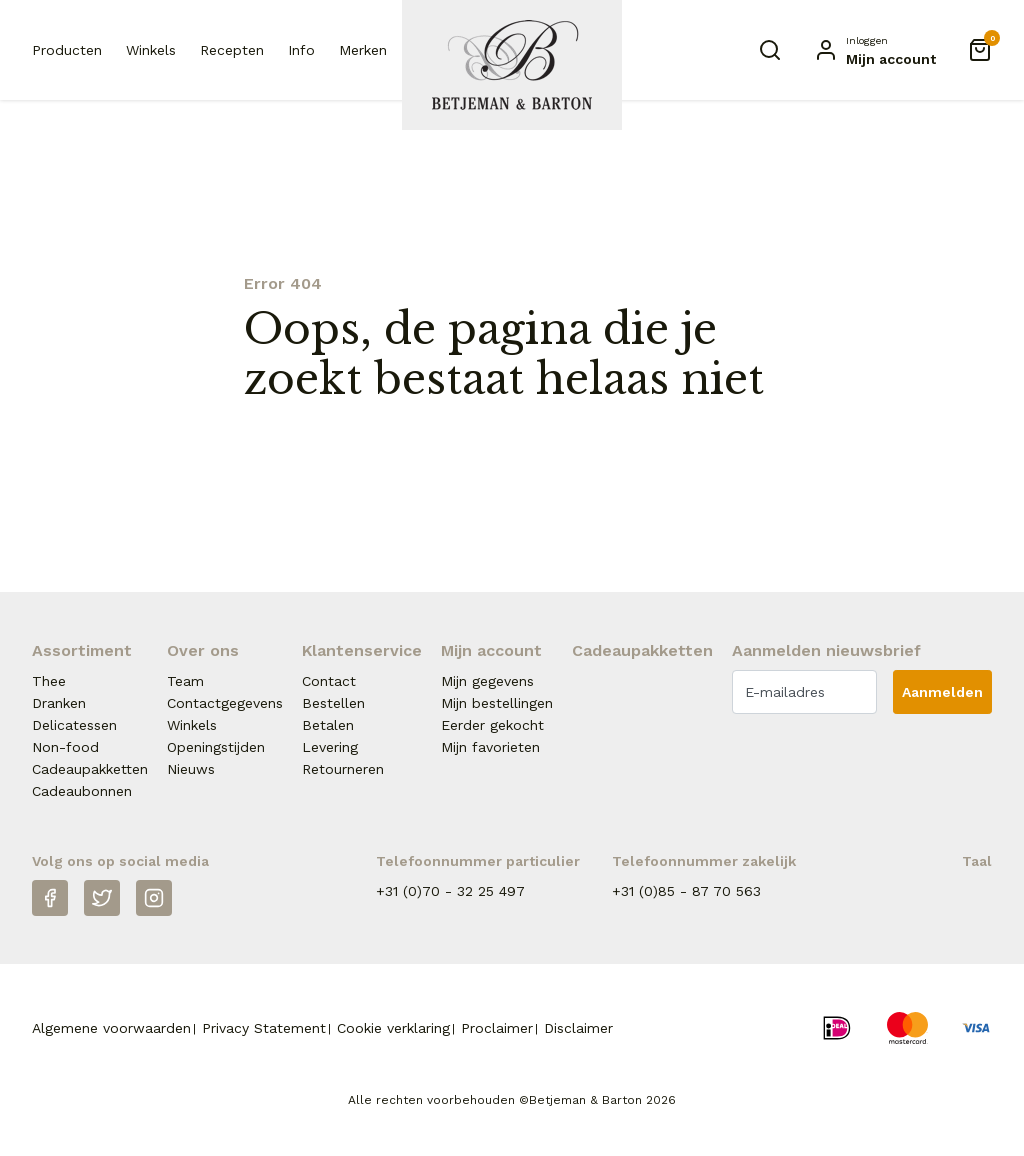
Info (301, 50)
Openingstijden (216, 747)
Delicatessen (74, 725)
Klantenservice (362, 650)
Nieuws (191, 769)
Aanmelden (942, 692)
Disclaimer (578, 1028)
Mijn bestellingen (497, 703)
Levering (330, 747)
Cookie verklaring (393, 1028)
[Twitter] (102, 898)
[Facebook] (50, 898)
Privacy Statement (264, 1028)
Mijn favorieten (490, 747)
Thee (49, 681)
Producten (67, 50)
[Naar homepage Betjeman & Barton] (512, 65)
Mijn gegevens (487, 681)
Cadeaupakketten (90, 769)
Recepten (232, 50)
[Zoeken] (770, 50)
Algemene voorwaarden (111, 1028)
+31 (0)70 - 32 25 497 (450, 891)
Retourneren (343, 769)
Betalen (328, 725)
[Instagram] (154, 898)
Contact (329, 681)
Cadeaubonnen (82, 791)
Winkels (151, 50)
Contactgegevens (225, 703)
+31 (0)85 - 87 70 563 (686, 891)
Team (185, 681)
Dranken (59, 703)
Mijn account (491, 650)
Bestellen (333, 703)
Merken (363, 50)
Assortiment (82, 650)
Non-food (65, 747)
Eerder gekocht (492, 725)
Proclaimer (497, 1028)
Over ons (203, 650)
